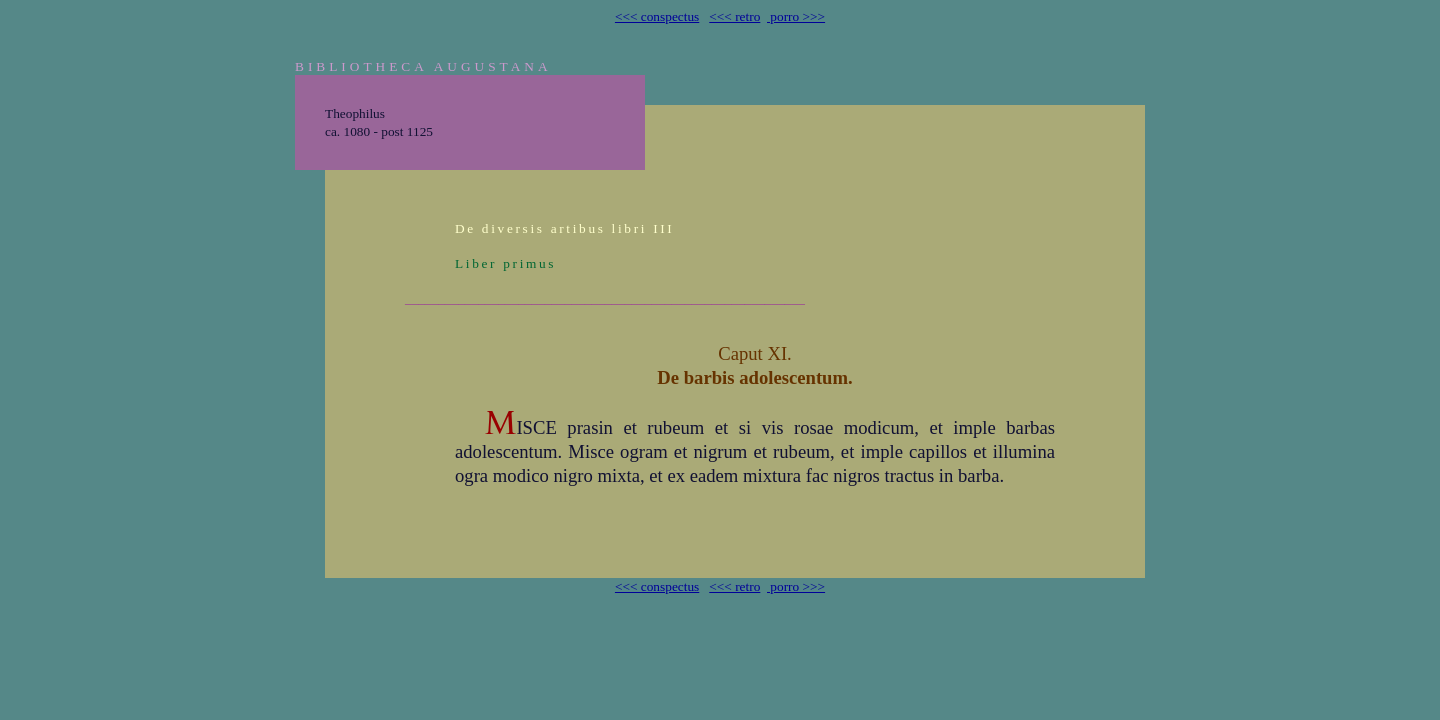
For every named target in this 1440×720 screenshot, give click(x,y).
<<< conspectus (657, 16)
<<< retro (734, 16)
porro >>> (796, 16)
